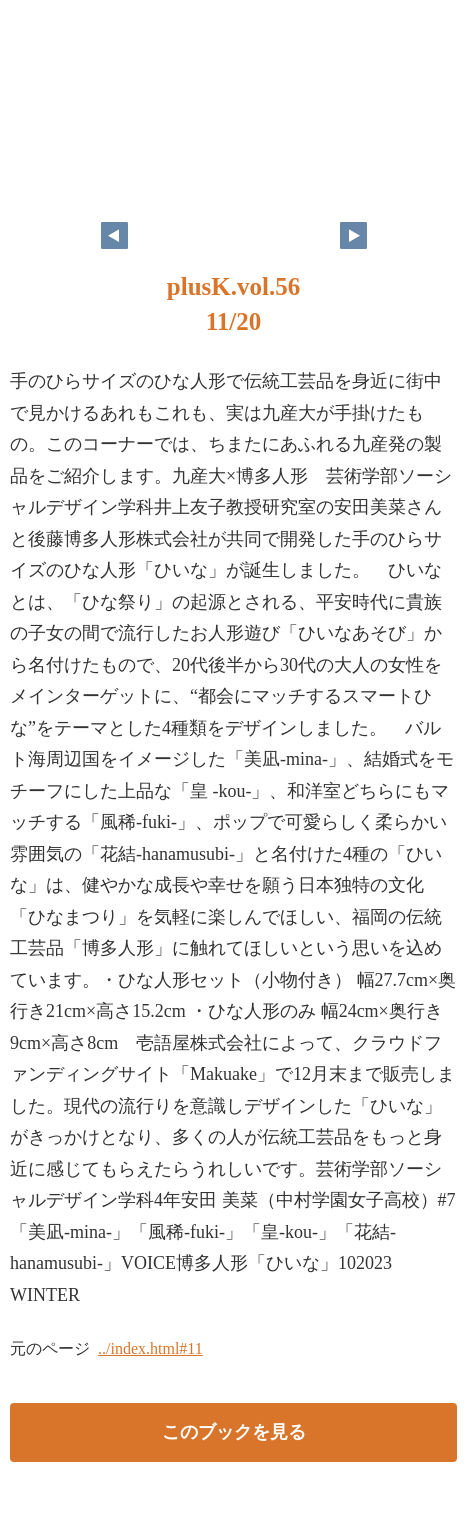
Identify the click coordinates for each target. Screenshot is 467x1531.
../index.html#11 (150, 1348)
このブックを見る (234, 1432)
